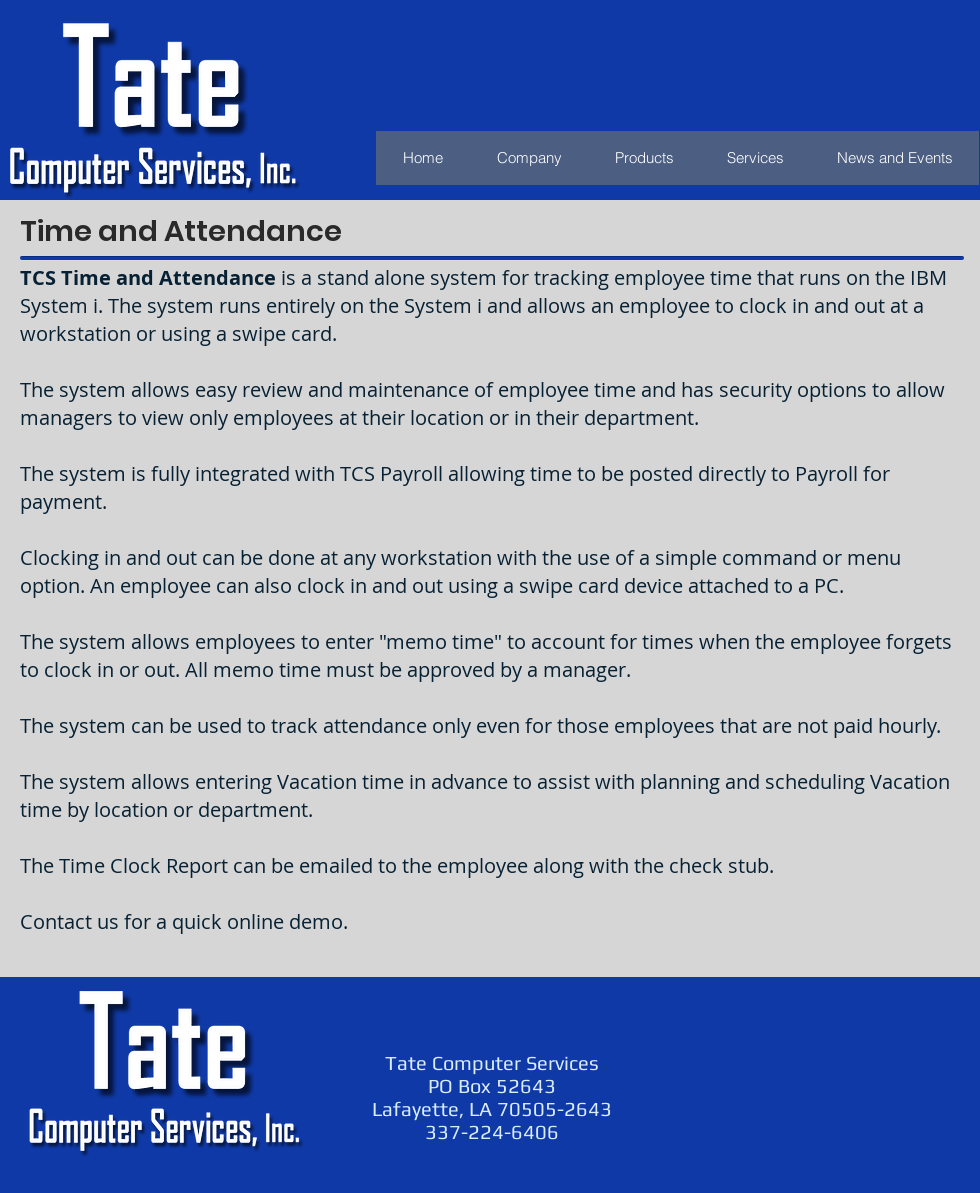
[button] (644, 158)
